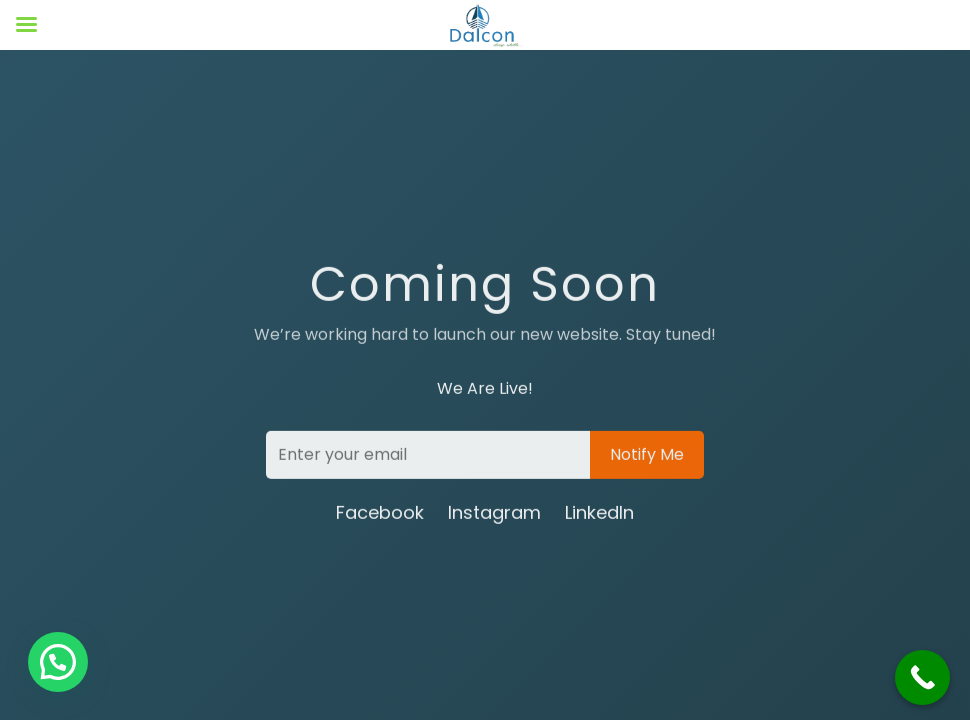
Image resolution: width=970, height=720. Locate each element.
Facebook (380, 513)
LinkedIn (599, 513)
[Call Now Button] (922, 677)
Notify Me (647, 455)
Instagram (494, 513)
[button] (58, 662)
